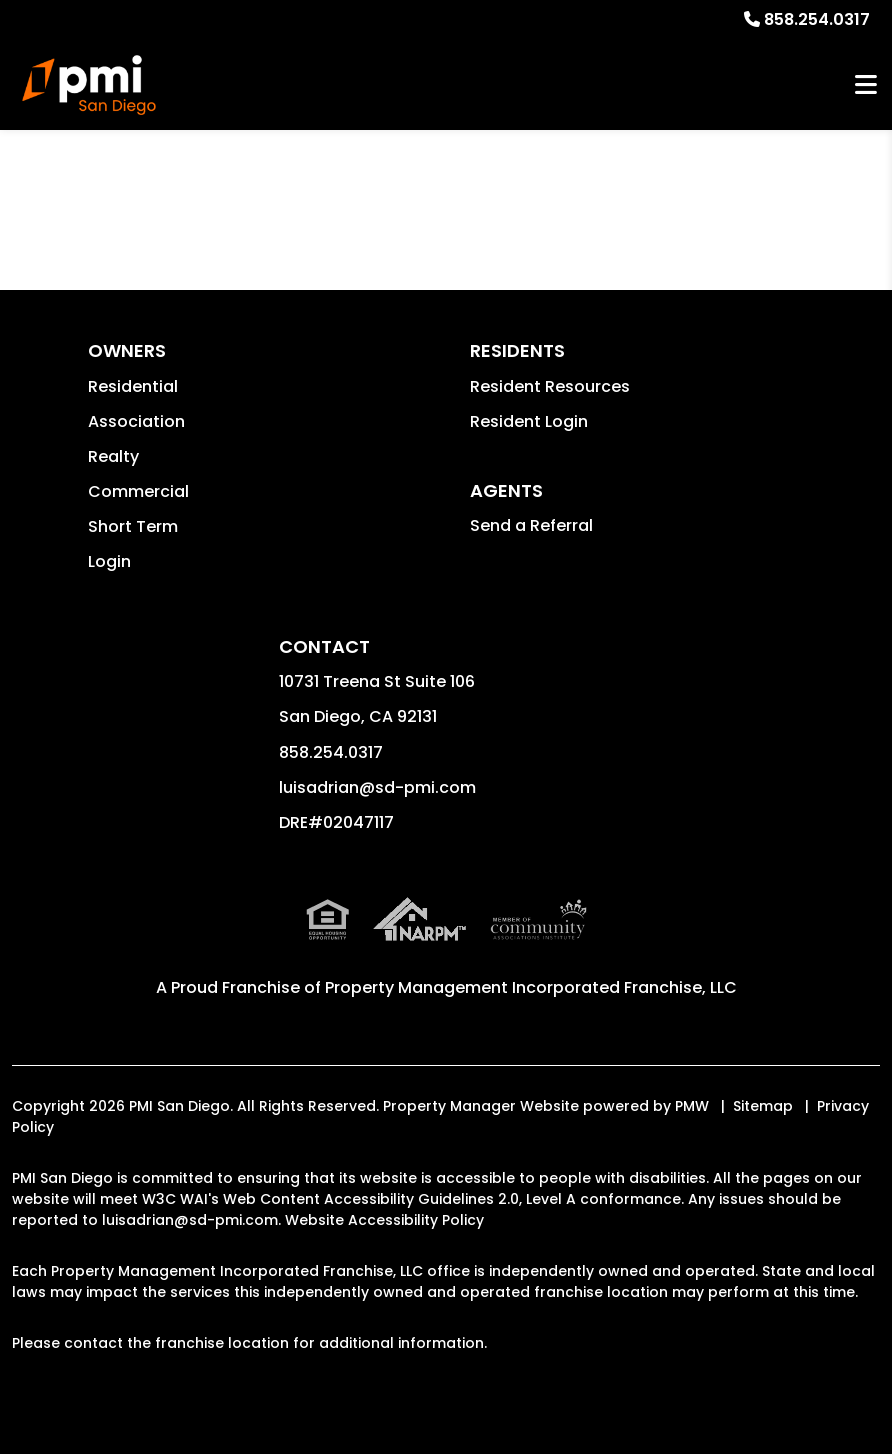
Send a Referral (531, 525)
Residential (133, 386)
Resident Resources (550, 386)
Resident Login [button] (529, 421)
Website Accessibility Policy (384, 1220)
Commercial (138, 491)
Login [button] (109, 561)
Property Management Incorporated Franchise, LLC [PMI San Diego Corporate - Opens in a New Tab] (531, 987)
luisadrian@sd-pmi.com (377, 787)
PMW (692, 1106)
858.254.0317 (817, 19)
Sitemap (763, 1106)
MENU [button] (866, 85)
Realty (113, 456)
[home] (89, 85)
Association (136, 421)
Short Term (133, 526)
